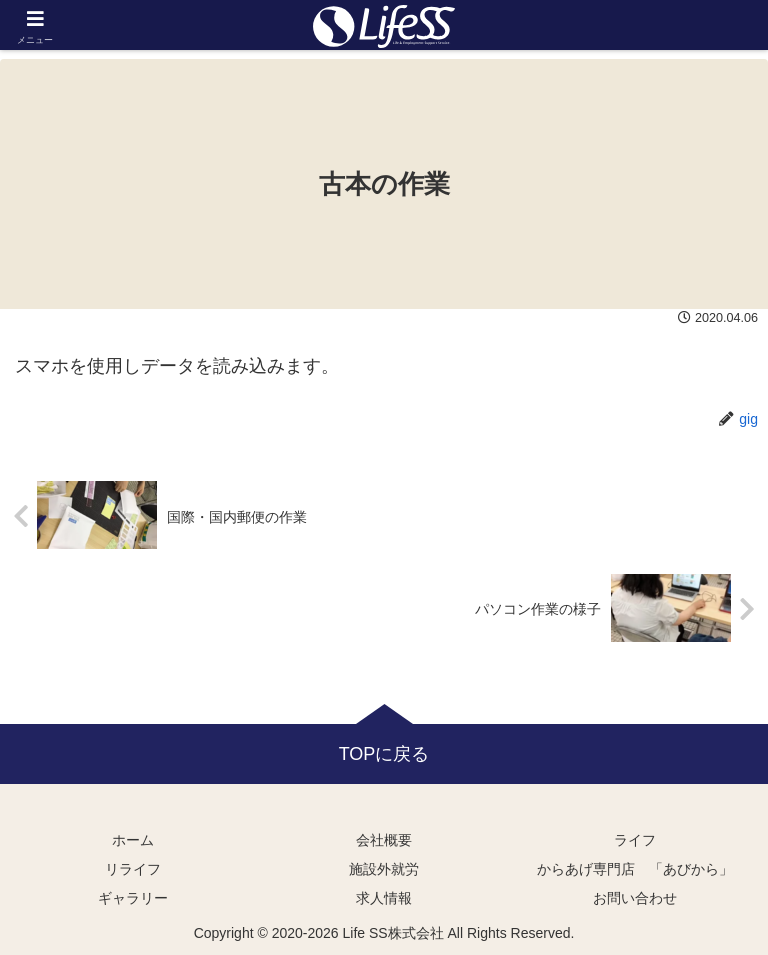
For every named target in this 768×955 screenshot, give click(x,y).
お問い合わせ (635, 898)
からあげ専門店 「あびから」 (635, 869)
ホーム (133, 840)
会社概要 (384, 840)
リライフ (133, 869)
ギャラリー (133, 898)
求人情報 (384, 898)
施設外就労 (384, 869)
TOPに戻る (384, 754)
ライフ (635, 840)
